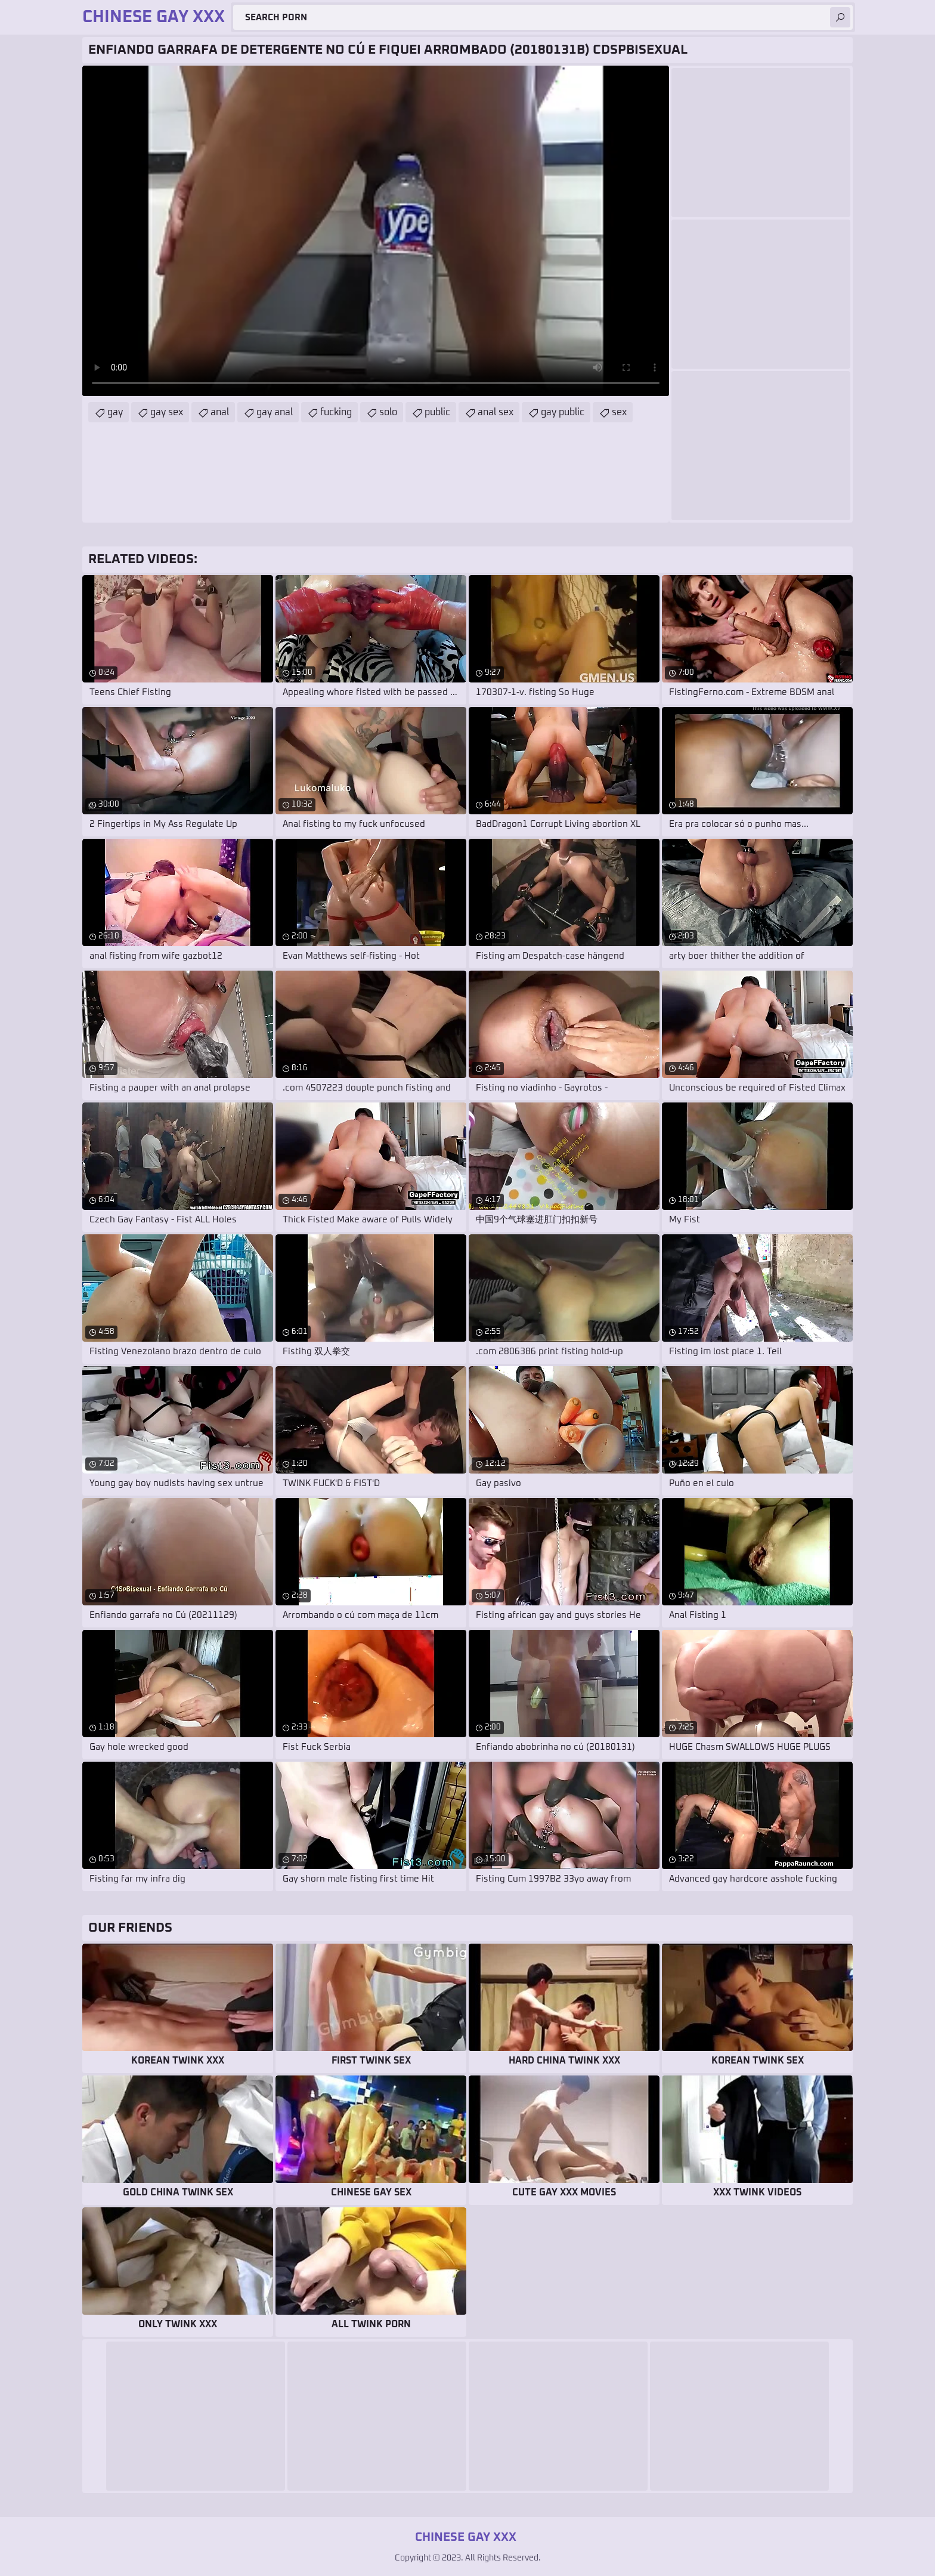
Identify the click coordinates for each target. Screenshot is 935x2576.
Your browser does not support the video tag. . (375, 231)
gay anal (274, 412)
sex (619, 412)
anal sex (495, 412)
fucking (336, 412)
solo (388, 412)
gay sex (166, 412)
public (437, 412)
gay (115, 412)
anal (219, 412)
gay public (562, 412)
